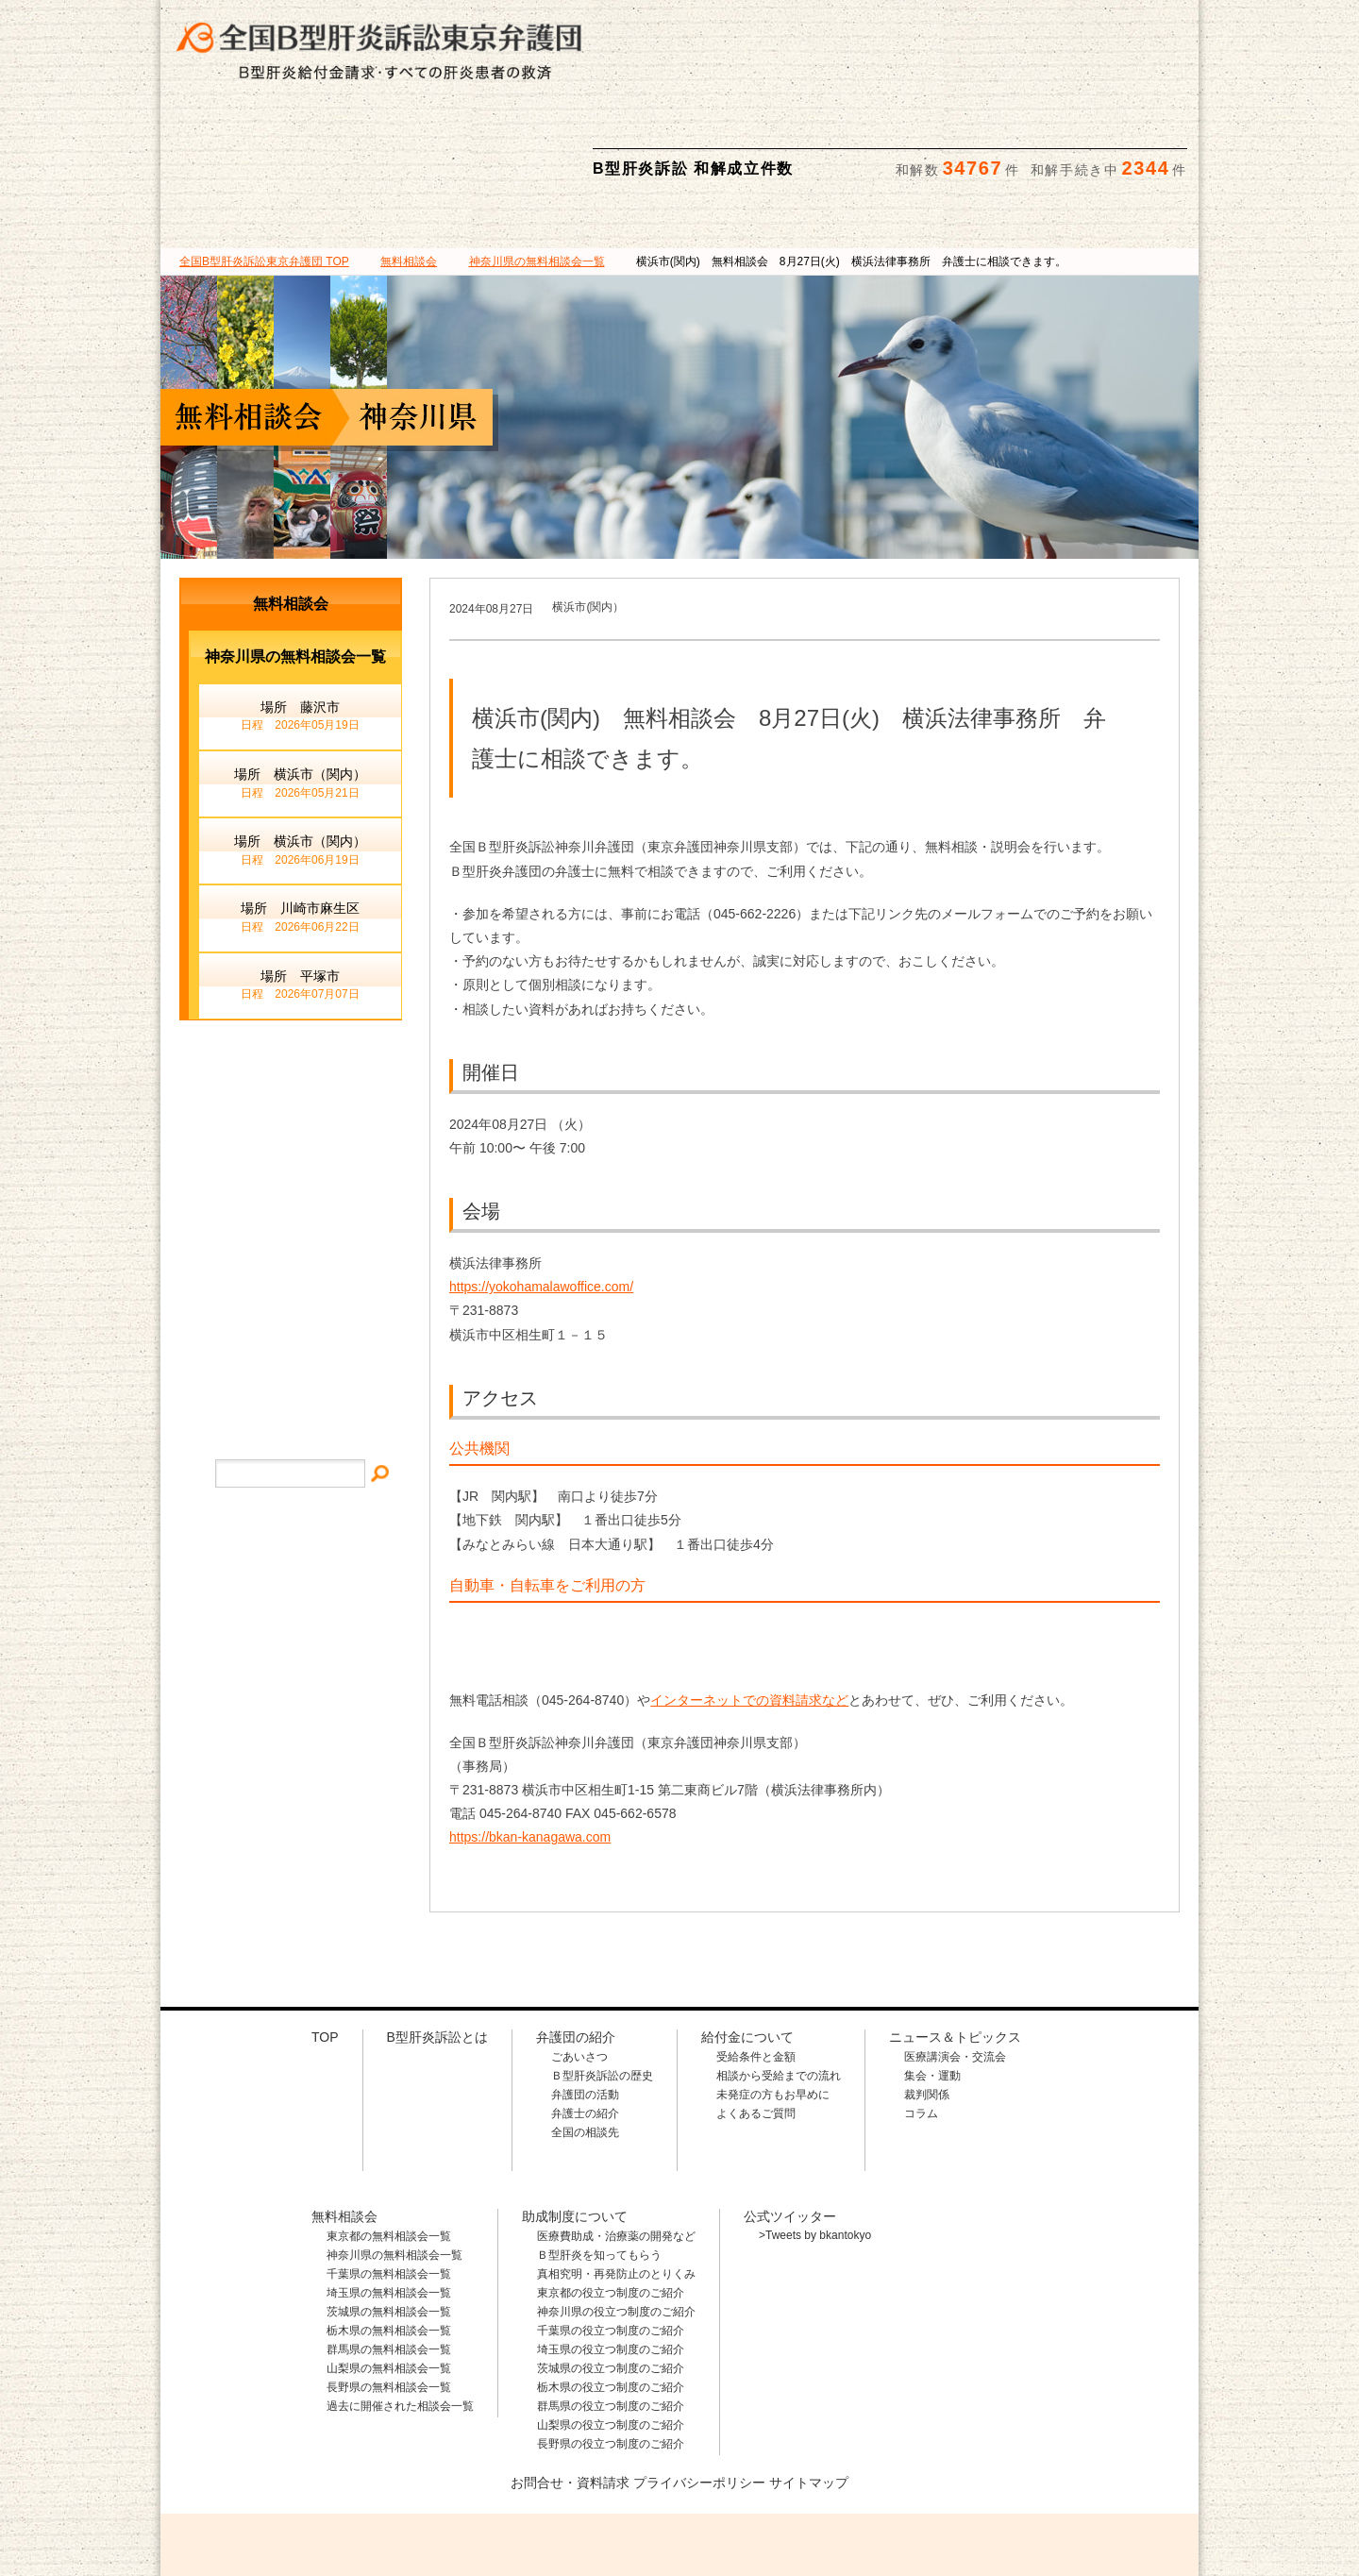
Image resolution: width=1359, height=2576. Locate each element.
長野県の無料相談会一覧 (389, 2297)
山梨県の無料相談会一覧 (389, 2278)
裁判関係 (926, 2005)
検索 (1167, 29)
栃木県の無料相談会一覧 (389, 2241)
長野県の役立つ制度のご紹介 (610, 2354)
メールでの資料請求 (1046, 29)
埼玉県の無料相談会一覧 (389, 2203)
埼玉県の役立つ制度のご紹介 (610, 2259)
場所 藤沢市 (300, 628)
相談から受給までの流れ (778, 1986)
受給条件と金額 (756, 1967)
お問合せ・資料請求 (570, 2392)
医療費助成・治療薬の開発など (616, 2146)
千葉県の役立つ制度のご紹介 (610, 2241)
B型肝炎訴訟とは (246, 131)
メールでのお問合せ (290, 1099)
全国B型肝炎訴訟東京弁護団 (339, 2473)
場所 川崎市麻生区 (300, 829)
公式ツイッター (790, 2126)
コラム (921, 2023)
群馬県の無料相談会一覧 (389, 2259)
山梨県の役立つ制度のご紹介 (610, 2335)
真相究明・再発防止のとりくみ (616, 2184)
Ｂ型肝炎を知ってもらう (599, 2165)
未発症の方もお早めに (773, 2005)
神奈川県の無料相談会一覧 (394, 2165)
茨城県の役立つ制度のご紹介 (610, 2278)
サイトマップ (290, 1236)
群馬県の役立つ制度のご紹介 (610, 2316)
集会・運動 (932, 1986)
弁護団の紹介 (419, 131)
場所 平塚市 (300, 897)
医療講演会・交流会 (955, 1967)
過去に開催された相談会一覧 (400, 2316)
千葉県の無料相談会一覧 (389, 2184)
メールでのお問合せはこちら (1061, 2471)
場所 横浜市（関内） (300, 695)
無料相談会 (765, 131)
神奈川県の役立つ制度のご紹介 (616, 2222)
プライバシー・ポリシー (290, 1294)
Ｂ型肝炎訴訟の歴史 (602, 1986)
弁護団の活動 (585, 2005)
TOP (264, 171)
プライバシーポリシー (699, 2392)
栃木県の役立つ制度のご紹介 (610, 2297)
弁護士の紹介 (585, 2023)
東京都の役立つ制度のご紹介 (610, 2203)
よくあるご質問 (756, 2023)
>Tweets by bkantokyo (815, 2145)
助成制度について (939, 131)
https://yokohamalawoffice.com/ (541, 1196)
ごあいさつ (579, 1967)
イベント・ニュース (290, 1178)
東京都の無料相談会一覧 (389, 2146)
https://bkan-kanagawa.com (530, 1747)
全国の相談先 (585, 2042)
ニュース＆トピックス (1113, 131)
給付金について (592, 131)
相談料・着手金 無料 (769, 29)
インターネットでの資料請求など (749, 1610)
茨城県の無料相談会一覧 (389, 2222)
